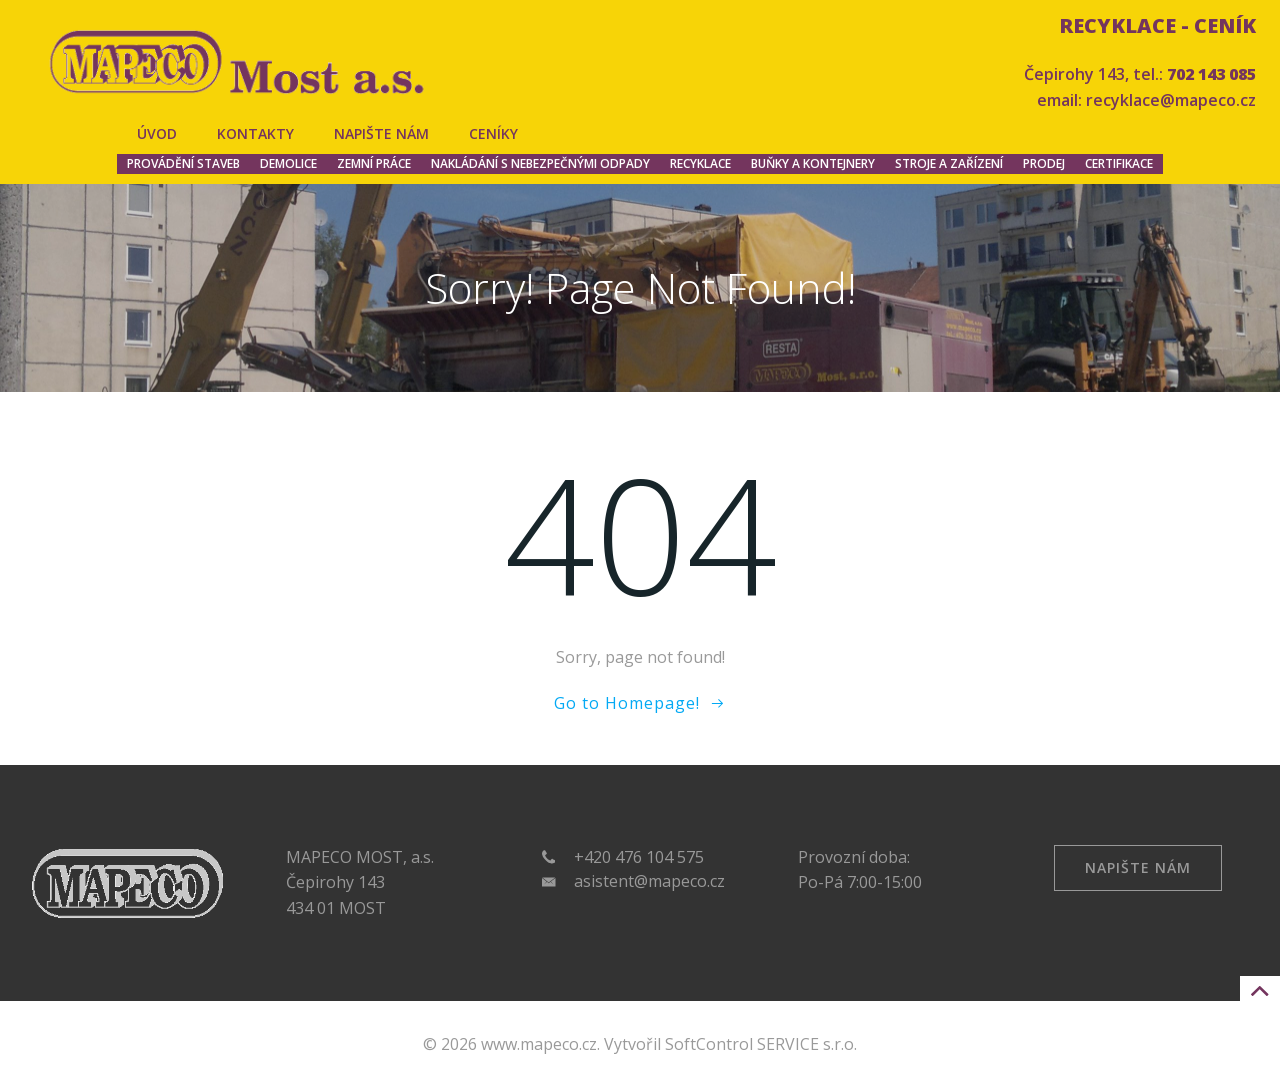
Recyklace (700, 163)
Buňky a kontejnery (813, 163)
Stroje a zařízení (949, 163)
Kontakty (255, 133)
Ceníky (493, 133)
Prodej (1044, 163)
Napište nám (381, 133)
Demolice (288, 163)
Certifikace (1119, 163)
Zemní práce (374, 163)
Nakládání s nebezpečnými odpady (540, 163)
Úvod (157, 133)
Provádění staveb (183, 163)
